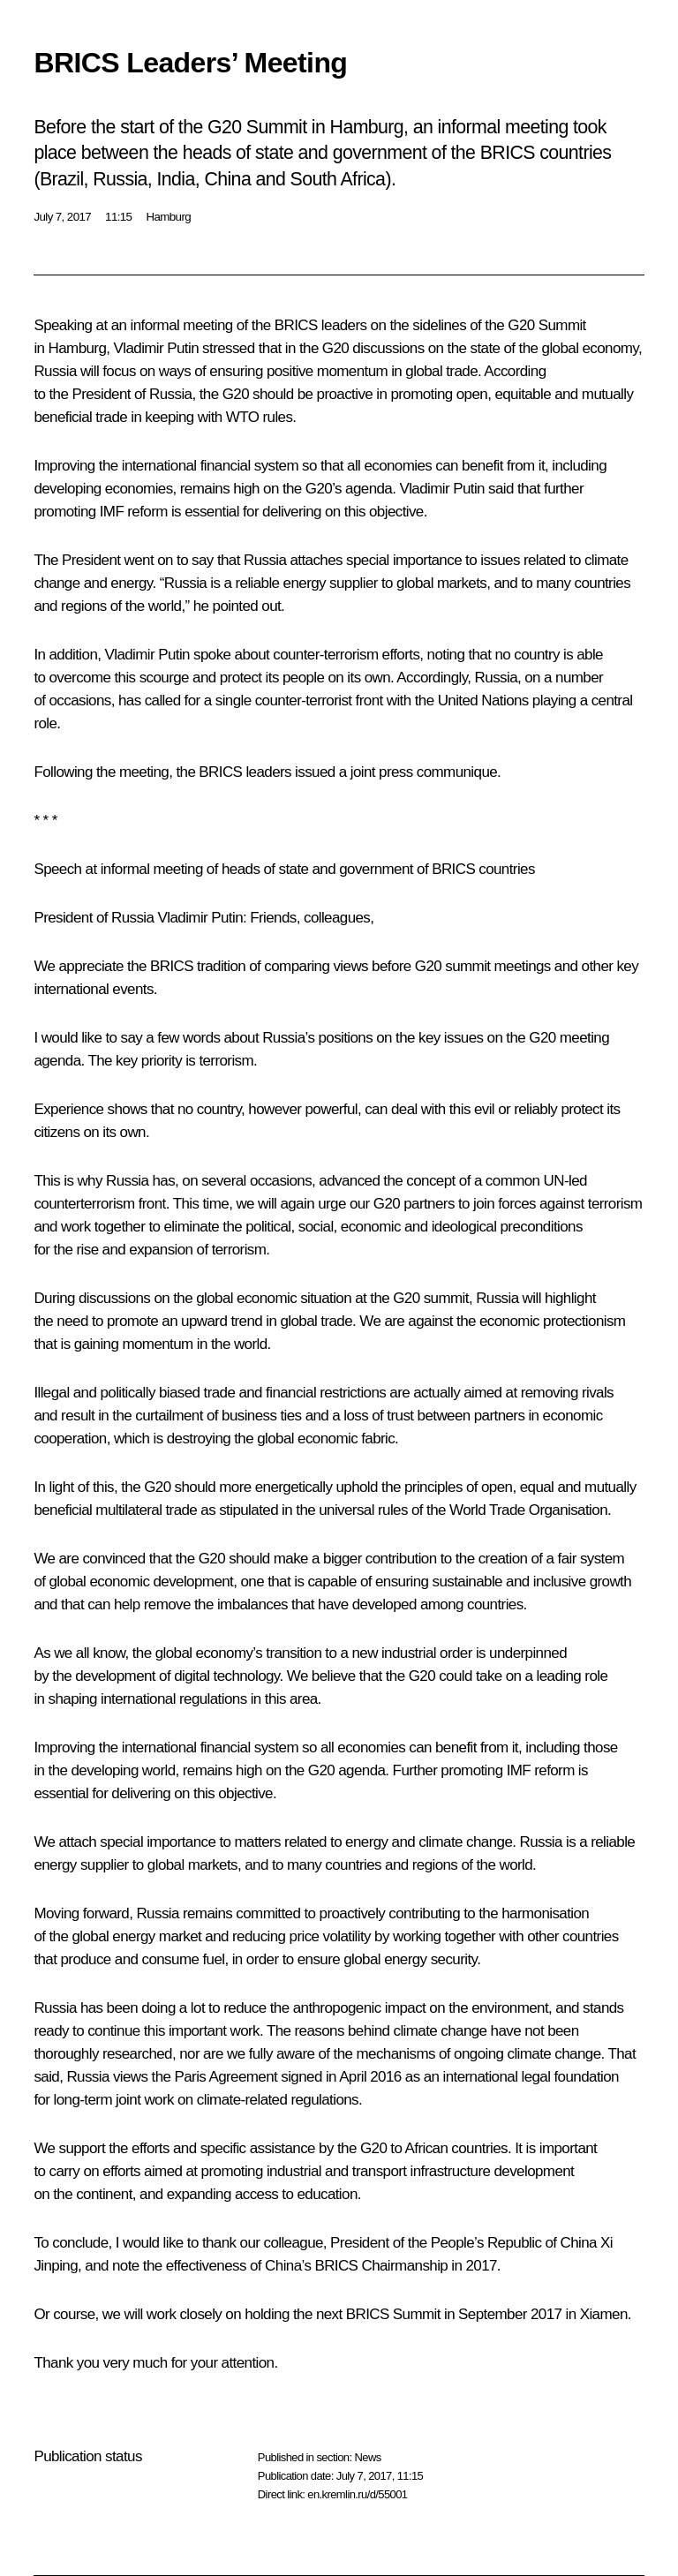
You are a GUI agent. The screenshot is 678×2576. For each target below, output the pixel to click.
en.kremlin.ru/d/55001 (357, 2494)
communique (457, 772)
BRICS (296, 325)
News (367, 2457)
